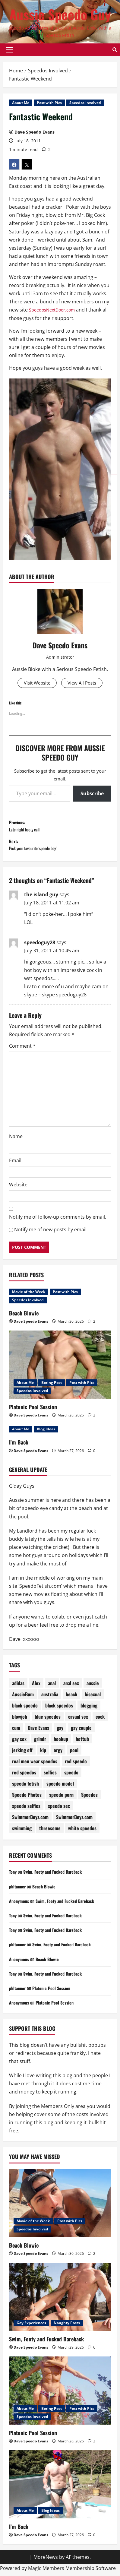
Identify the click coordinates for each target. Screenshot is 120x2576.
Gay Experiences (31, 2327)
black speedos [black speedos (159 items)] (59, 1710)
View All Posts (83, 683)
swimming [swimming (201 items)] (22, 1832)
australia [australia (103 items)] (49, 1698)
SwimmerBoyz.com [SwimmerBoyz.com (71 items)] (74, 1821)
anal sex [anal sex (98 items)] (71, 1687)
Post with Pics (49, 102)
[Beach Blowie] (60, 2208)
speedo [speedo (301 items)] (71, 1776)
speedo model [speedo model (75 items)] (60, 1788)
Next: (60, 848)
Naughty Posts (67, 2327)
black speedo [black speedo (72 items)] (25, 1710)
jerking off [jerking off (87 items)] (22, 1754)
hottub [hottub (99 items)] (82, 1743)
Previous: (60, 827)
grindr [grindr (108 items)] (40, 1743)
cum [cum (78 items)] (16, 1732)
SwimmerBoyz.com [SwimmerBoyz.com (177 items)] (30, 1821)
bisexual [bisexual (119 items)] (93, 1698)
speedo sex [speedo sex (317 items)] (59, 1810)
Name (16, 1141)
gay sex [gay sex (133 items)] (19, 1743)
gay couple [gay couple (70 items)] (81, 1732)
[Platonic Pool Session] (60, 1369)
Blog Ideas (46, 1433)
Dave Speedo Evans (34, 132)
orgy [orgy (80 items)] (58, 1754)
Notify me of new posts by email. (51, 1234)
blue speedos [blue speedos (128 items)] (48, 1721)
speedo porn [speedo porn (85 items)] (61, 1799)
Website (18, 1189)
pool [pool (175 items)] (74, 1754)
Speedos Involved (85, 102)
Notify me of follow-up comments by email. (57, 1221)
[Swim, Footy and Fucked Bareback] (60, 2301)
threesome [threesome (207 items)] (50, 1832)
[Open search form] (114, 49)
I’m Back (18, 1447)
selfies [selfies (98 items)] (50, 1776)
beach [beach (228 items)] (71, 1698)
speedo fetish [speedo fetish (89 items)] (25, 1788)
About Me (20, 102)
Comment (22, 1050)
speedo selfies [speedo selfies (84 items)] (26, 1810)
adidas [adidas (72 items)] (18, 1687)
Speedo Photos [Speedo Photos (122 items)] (27, 1799)
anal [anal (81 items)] (52, 1687)
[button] (9, 49)
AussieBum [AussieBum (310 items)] (23, 1698)
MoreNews (45, 2561)
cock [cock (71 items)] (100, 1721)
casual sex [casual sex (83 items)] (78, 1721)
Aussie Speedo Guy (60, 14)
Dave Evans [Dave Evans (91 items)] (38, 1732)
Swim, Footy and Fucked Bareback (57, 1876)
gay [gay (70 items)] (60, 1732)
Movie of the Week (28, 1296)
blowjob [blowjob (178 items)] (19, 1721)
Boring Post (51, 1387)
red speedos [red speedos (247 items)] (24, 1776)
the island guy (41, 899)
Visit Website (36, 683)
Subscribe (92, 794)
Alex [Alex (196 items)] (36, 1687)
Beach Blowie (24, 1317)
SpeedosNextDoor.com (55, 309)
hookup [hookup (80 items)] (61, 1743)
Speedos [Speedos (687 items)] (89, 1799)
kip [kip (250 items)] (43, 1754)
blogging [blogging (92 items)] (89, 1710)
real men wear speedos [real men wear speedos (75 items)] (34, 1765)
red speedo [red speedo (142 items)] (76, 1765)
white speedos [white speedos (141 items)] (82, 1832)
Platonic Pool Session (33, 1411)
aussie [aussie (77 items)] (93, 1687)
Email (15, 1165)
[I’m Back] (60, 2489)
